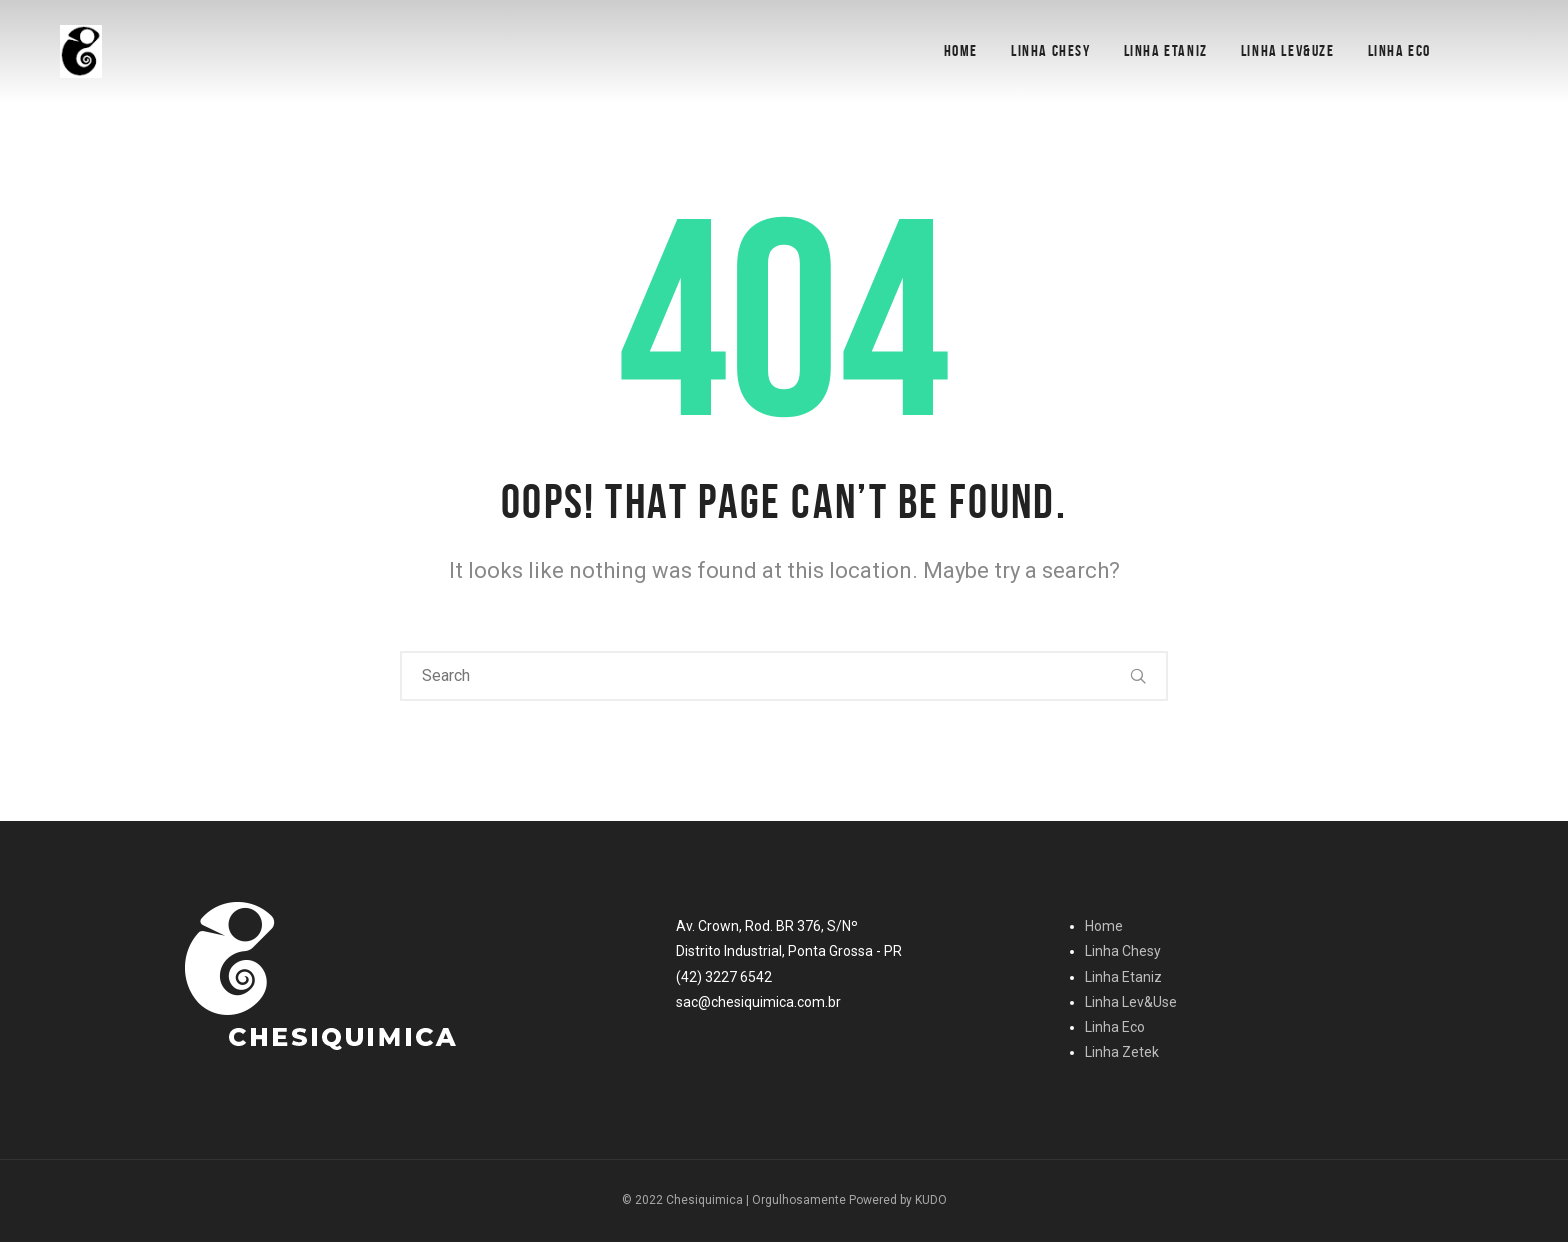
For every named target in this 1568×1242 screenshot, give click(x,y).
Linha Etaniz (1166, 50)
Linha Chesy (1051, 50)
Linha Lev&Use (1131, 1002)
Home (961, 50)
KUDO (931, 1200)
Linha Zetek (1122, 1052)
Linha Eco (1399, 50)
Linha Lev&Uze (1288, 50)
